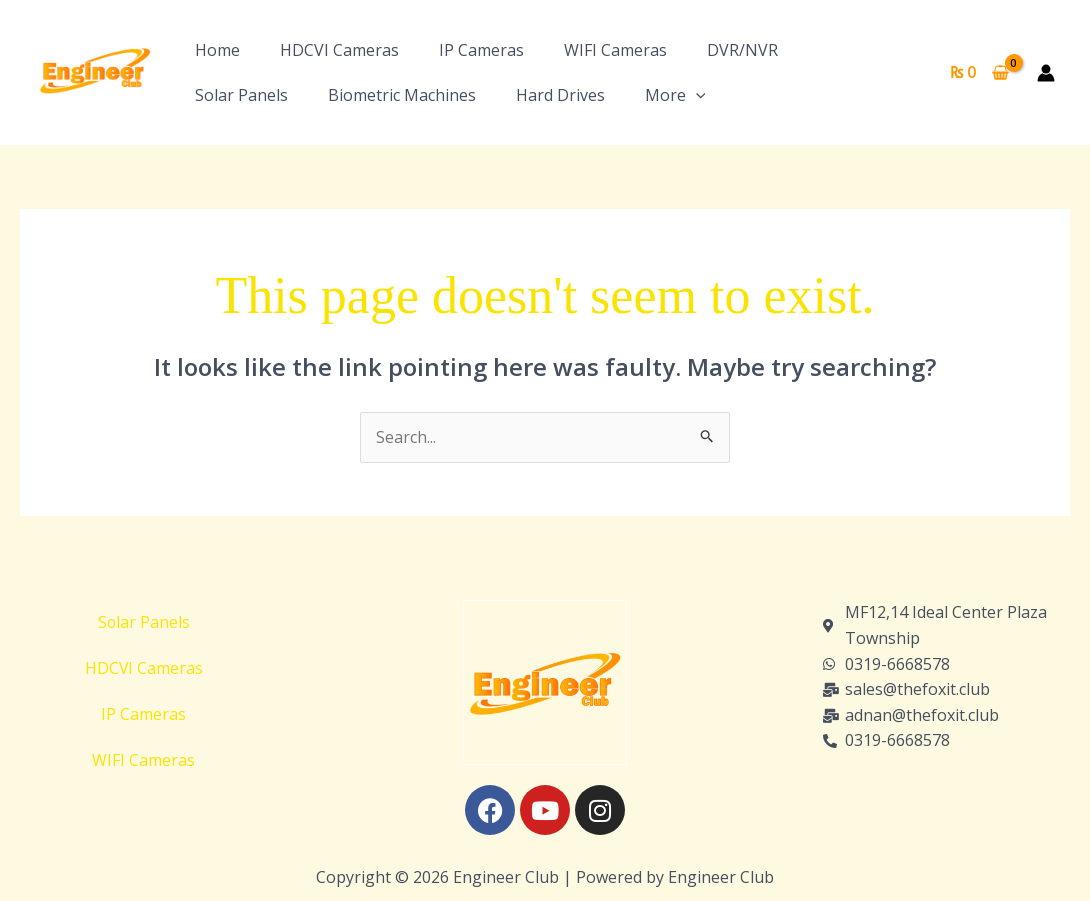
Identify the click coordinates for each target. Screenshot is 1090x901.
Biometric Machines (402, 95)
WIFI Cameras (615, 50)
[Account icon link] (1046, 73)
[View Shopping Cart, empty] (979, 73)
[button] (696, 95)
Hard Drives (560, 95)
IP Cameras (481, 50)
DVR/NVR (742, 50)
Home (217, 50)
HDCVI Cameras (339, 50)
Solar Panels (241, 95)
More (675, 95)
